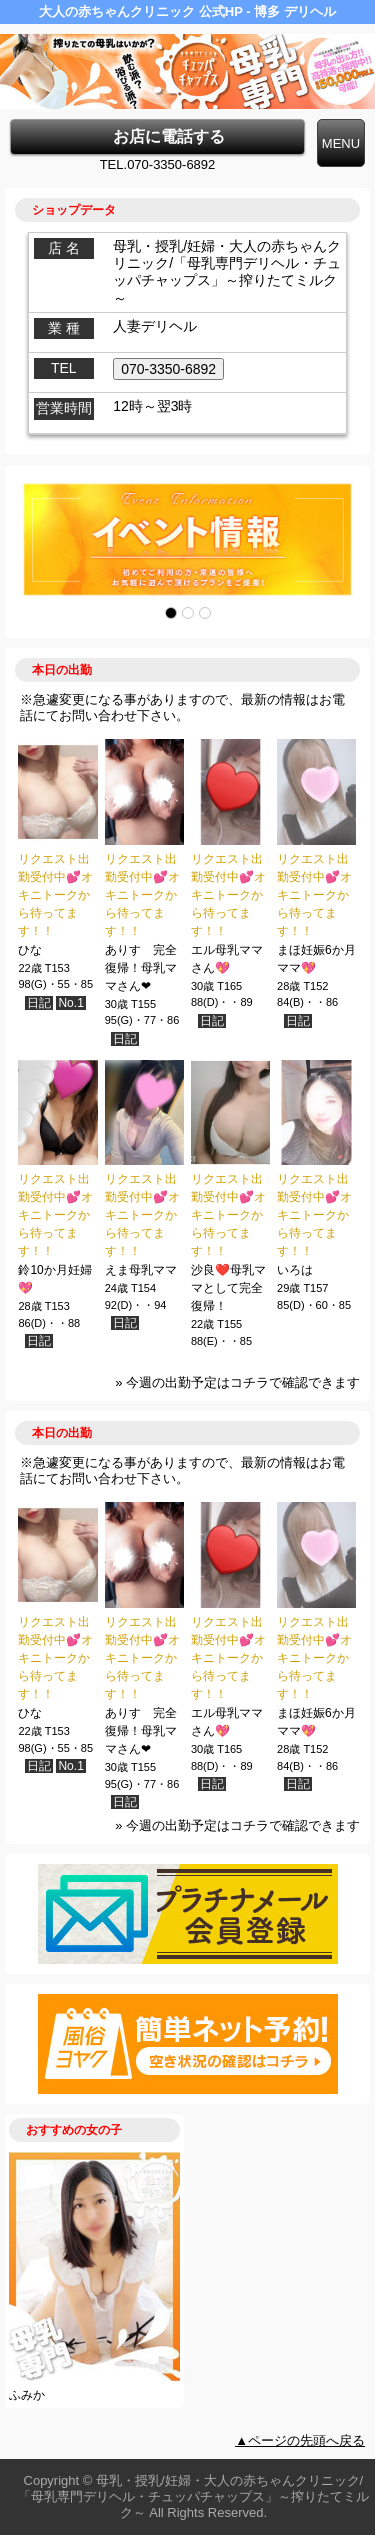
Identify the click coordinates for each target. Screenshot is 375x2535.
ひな (30, 950)
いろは (295, 1270)
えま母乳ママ (141, 1270)
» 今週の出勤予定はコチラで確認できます (237, 1382)
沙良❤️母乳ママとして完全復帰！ (228, 1288)
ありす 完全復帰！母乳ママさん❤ (141, 968)
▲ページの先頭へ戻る (300, 2440)
